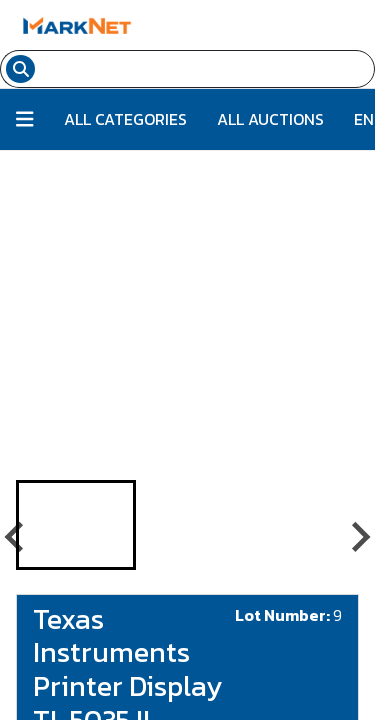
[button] (76, 525)
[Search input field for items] (207, 69)
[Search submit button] (20, 69)
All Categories (125, 119)
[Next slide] (359, 537)
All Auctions (270, 119)
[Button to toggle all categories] (25, 119)
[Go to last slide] (16, 537)
